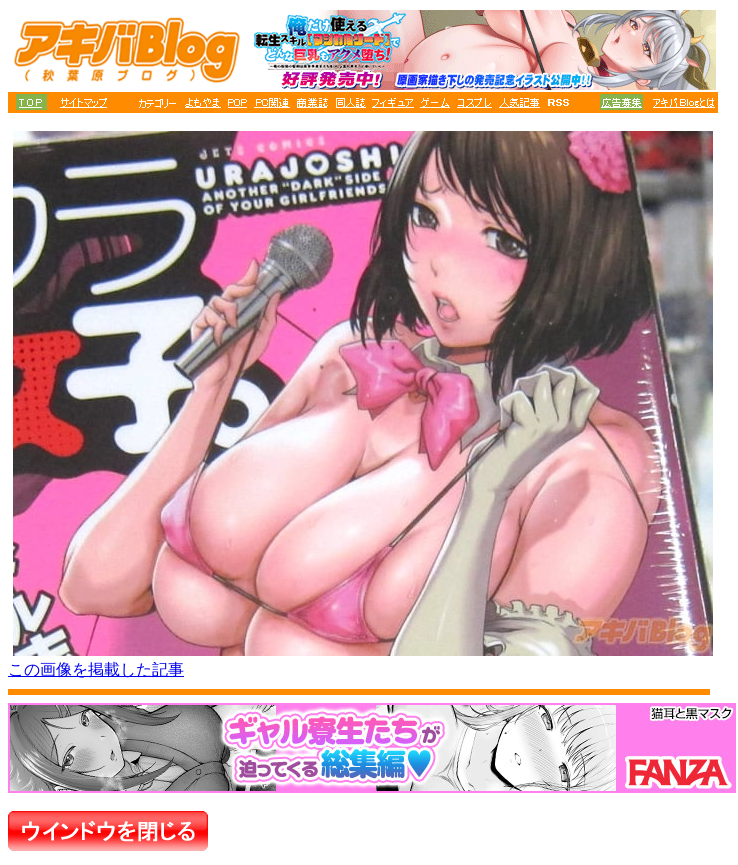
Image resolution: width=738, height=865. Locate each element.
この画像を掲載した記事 (96, 669)
